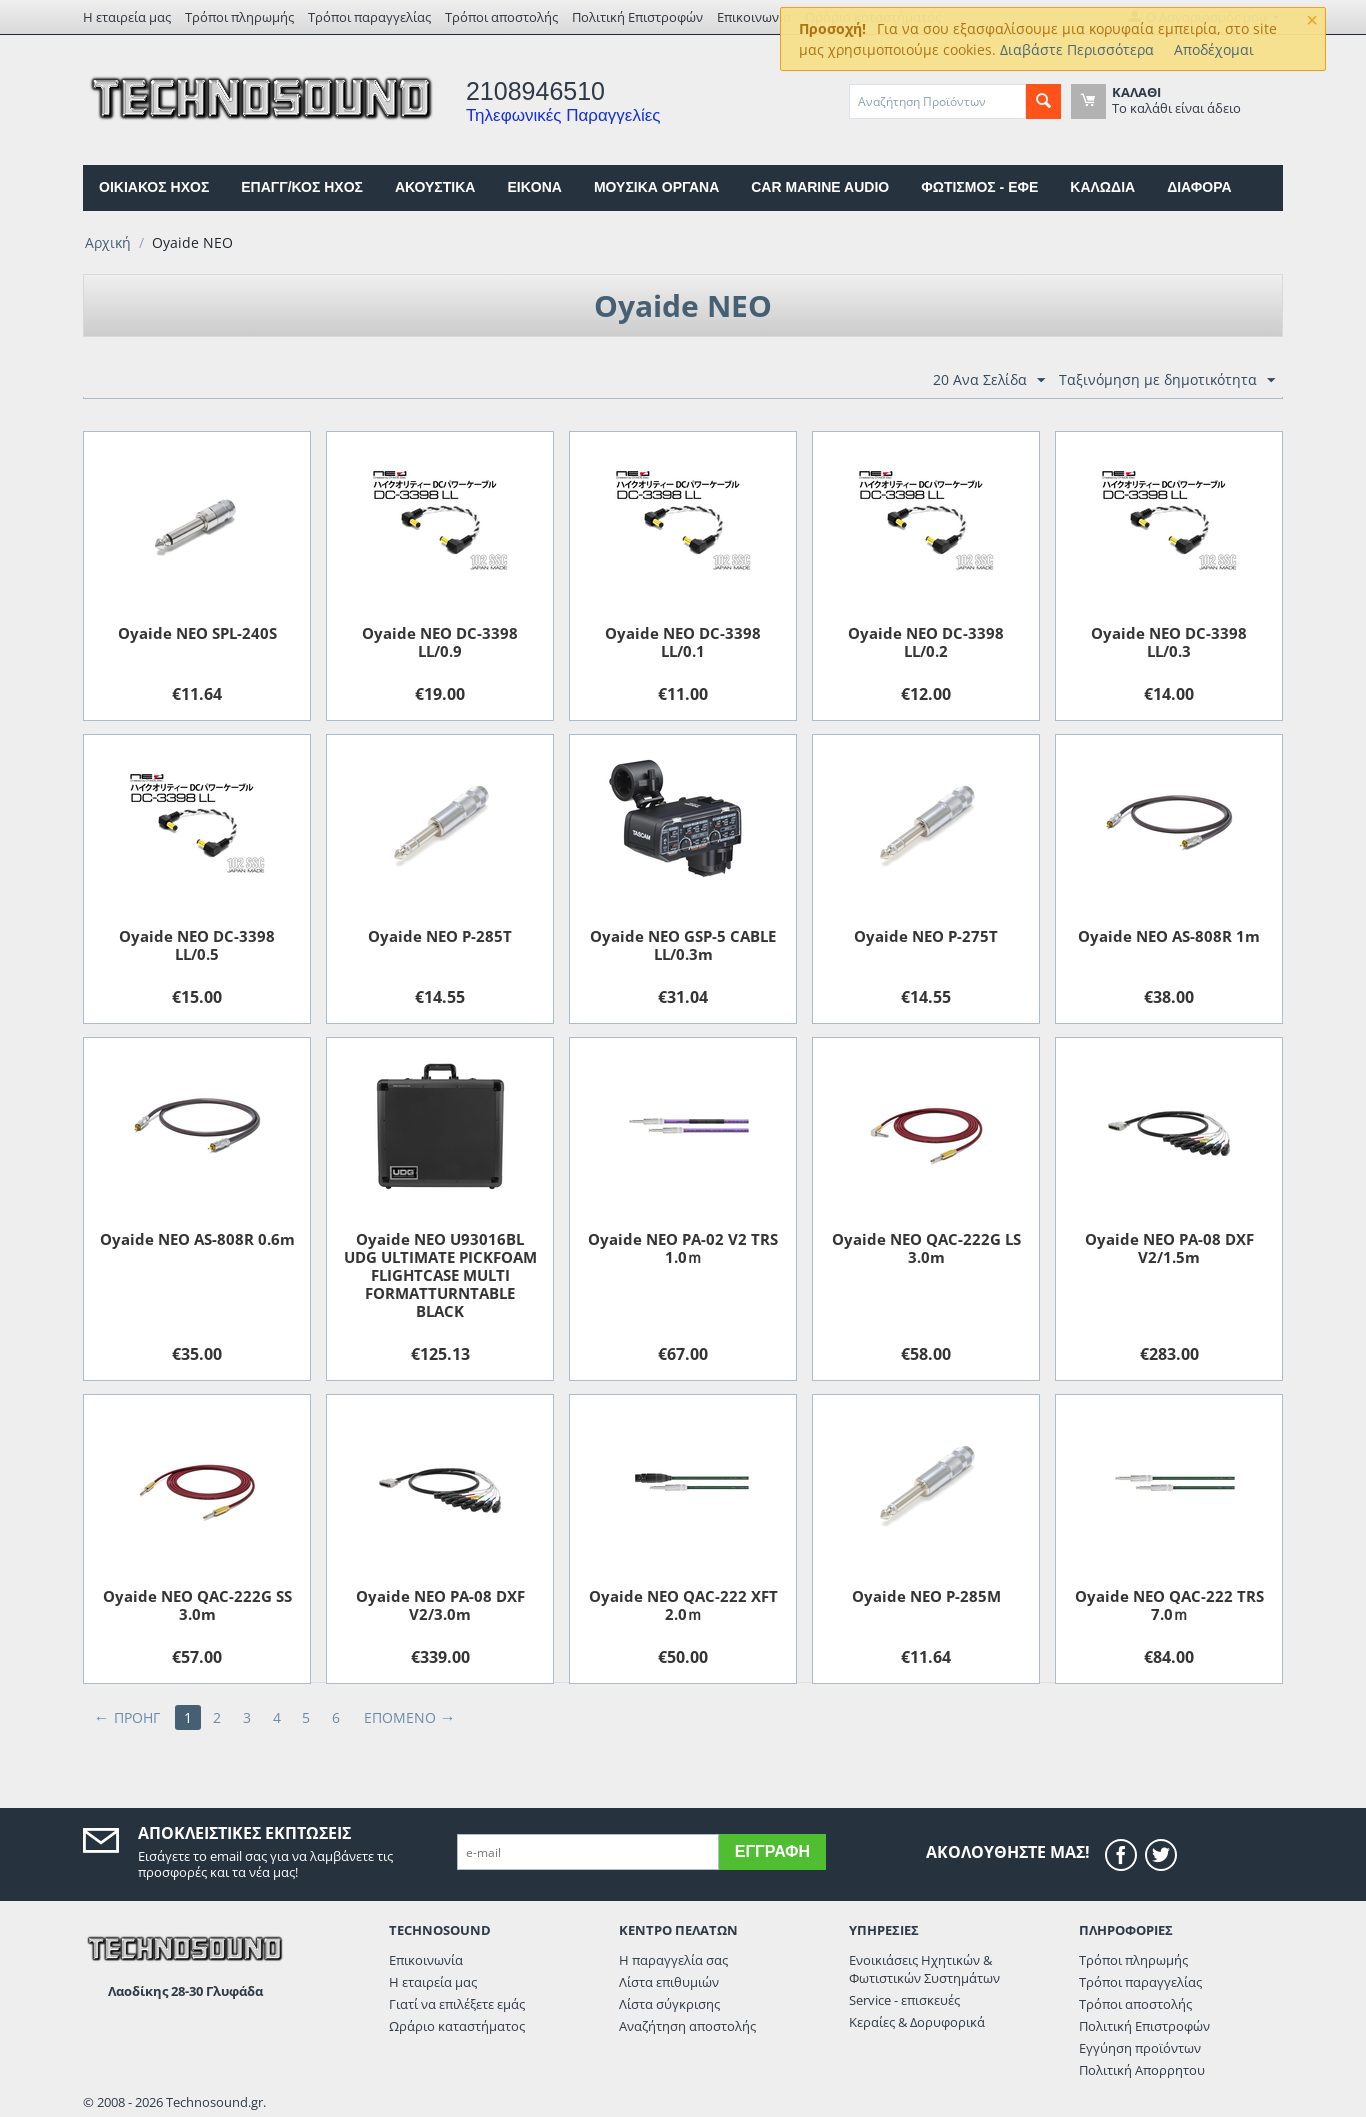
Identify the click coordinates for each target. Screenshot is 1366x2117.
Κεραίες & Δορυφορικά (917, 2022)
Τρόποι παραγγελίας (369, 17)
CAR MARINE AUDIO (820, 187)
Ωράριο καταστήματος (457, 2026)
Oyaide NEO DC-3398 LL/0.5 (197, 945)
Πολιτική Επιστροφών (637, 17)
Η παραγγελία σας (673, 1960)
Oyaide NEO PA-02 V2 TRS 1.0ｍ (683, 1248)
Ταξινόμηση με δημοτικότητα (1167, 380)
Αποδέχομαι (1214, 49)
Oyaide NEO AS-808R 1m (1169, 936)
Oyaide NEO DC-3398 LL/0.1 (683, 642)
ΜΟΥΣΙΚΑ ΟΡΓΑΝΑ (656, 187)
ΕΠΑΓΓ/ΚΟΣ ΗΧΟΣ (302, 187)
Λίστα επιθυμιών (669, 1982)
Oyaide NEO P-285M (926, 1596)
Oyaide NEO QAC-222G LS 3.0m (926, 1248)
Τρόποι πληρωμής (239, 17)
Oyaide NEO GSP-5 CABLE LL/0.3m (683, 945)
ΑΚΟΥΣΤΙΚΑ (435, 187)
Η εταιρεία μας (127, 17)
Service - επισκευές (904, 2000)
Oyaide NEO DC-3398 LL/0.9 (440, 642)
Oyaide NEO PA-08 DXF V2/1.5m (1169, 1248)
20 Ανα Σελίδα (989, 380)
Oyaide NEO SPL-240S (197, 633)
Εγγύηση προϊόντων (1140, 2048)
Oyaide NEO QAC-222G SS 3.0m (197, 1605)
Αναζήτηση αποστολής (687, 2026)
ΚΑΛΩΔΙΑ (1102, 187)
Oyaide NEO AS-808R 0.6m (197, 1239)
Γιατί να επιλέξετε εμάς (457, 2004)
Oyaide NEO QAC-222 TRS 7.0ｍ (1169, 1605)
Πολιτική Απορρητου (1142, 2070)
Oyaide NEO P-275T (926, 936)
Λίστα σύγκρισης (669, 2004)
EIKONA (534, 187)
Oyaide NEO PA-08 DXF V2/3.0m (440, 1605)
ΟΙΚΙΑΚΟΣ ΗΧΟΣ (154, 187)
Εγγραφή (772, 1851)
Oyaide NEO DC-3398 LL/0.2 (926, 642)
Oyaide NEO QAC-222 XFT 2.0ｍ (683, 1605)
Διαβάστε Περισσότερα (1077, 49)
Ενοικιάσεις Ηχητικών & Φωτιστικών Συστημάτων (924, 1969)
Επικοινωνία (754, 17)
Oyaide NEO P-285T (440, 936)
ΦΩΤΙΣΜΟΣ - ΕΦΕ (979, 187)
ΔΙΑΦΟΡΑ (1199, 187)
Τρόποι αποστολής (501, 17)
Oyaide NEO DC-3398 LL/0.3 (1169, 642)
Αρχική (108, 242)
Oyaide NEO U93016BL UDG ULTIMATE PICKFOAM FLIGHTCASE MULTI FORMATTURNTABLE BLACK (440, 1275)
